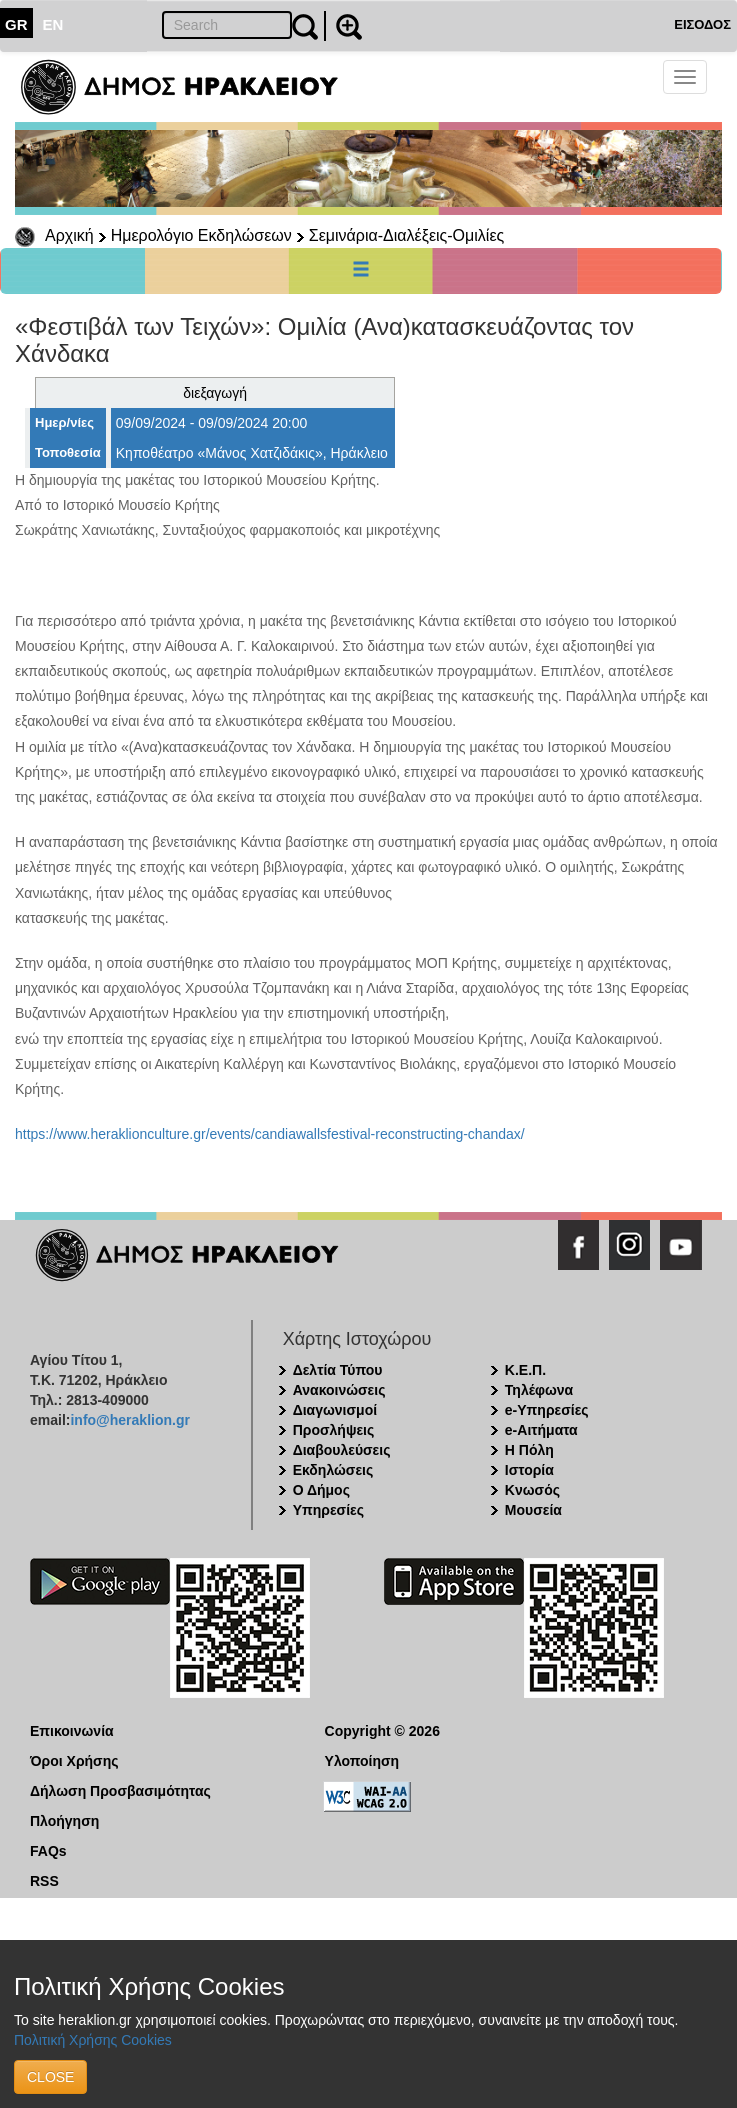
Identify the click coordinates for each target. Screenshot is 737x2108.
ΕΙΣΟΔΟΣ (702, 24)
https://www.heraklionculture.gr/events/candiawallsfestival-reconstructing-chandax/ (270, 1134)
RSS (44, 1881)
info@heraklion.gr (129, 1420)
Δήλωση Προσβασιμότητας (120, 1791)
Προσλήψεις (334, 1430)
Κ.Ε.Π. (525, 1370)
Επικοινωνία (72, 1731)
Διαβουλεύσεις (342, 1450)
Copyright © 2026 (382, 1731)
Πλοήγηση (64, 1821)
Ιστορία (529, 1470)
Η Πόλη (529, 1450)
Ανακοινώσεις (339, 1390)
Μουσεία (533, 1510)
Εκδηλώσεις (333, 1470)
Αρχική (69, 235)
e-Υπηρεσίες (547, 1410)
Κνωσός (532, 1490)
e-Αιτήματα (541, 1430)
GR (16, 24)
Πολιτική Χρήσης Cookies (93, 2040)
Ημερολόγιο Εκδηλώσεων (201, 235)
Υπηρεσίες (328, 1510)
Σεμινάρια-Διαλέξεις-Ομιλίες (406, 235)
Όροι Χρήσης (74, 1761)
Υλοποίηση (362, 1761)
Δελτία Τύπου (338, 1370)
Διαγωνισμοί (335, 1410)
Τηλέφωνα (539, 1390)
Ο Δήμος (321, 1490)
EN (53, 24)
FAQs (48, 1851)
